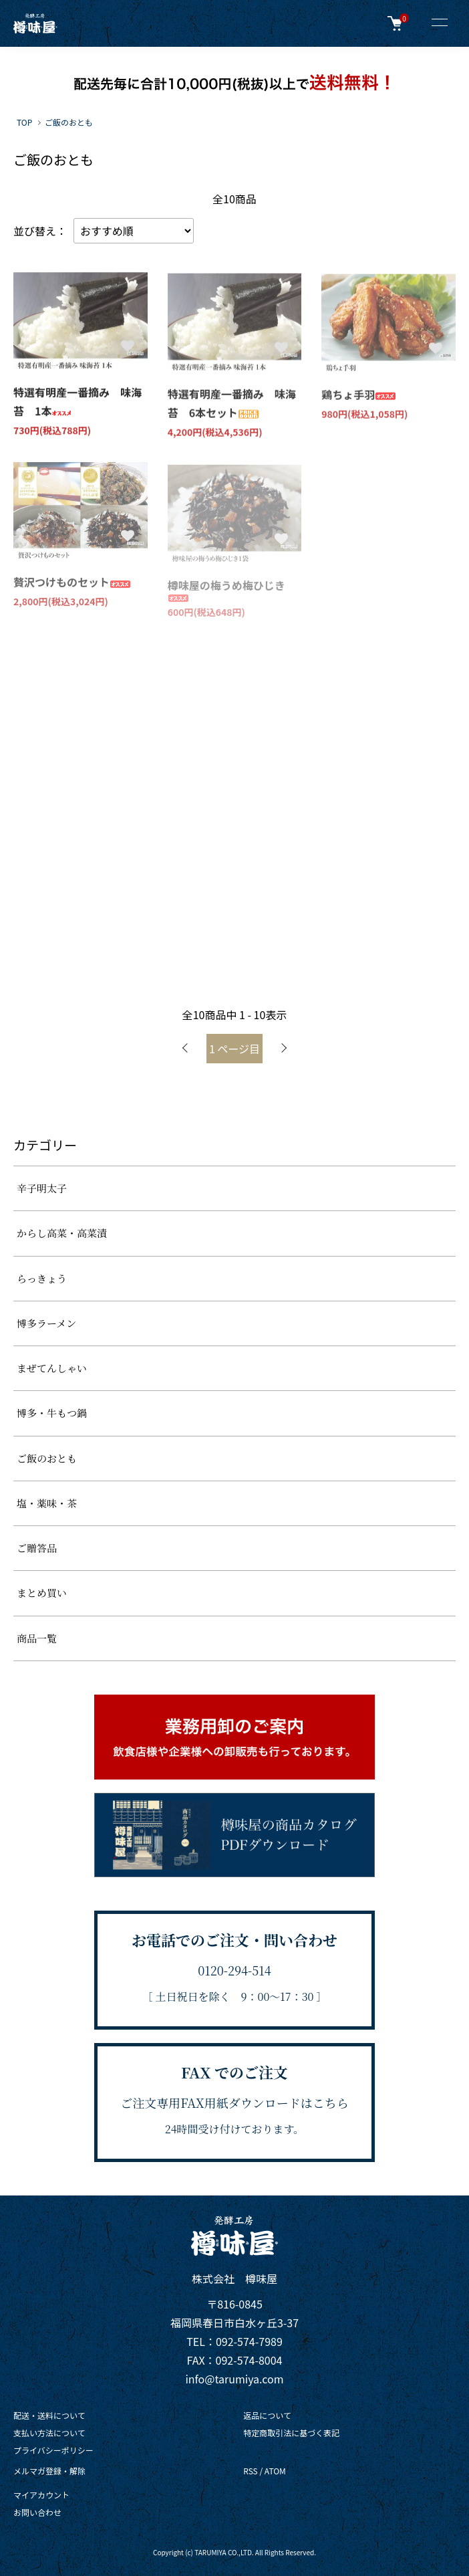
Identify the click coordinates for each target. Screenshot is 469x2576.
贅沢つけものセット (72, 584)
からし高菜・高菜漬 (62, 1233)
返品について (267, 2415)
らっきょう (42, 1278)
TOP (24, 122)
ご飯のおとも (69, 122)
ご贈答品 (37, 1548)
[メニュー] (439, 23)
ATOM (275, 2470)
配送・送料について (49, 2415)
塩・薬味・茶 (47, 1503)
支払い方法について (49, 2432)
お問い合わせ (37, 2512)
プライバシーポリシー (53, 2450)
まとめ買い (42, 1593)
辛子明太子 (42, 1188)
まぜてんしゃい (52, 1368)
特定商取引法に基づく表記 (291, 2432)
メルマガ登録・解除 (49, 2470)
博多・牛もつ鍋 (52, 1413)
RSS (250, 2470)
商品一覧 (37, 1638)
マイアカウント (41, 2494)
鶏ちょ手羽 (358, 396)
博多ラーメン (46, 1323)
